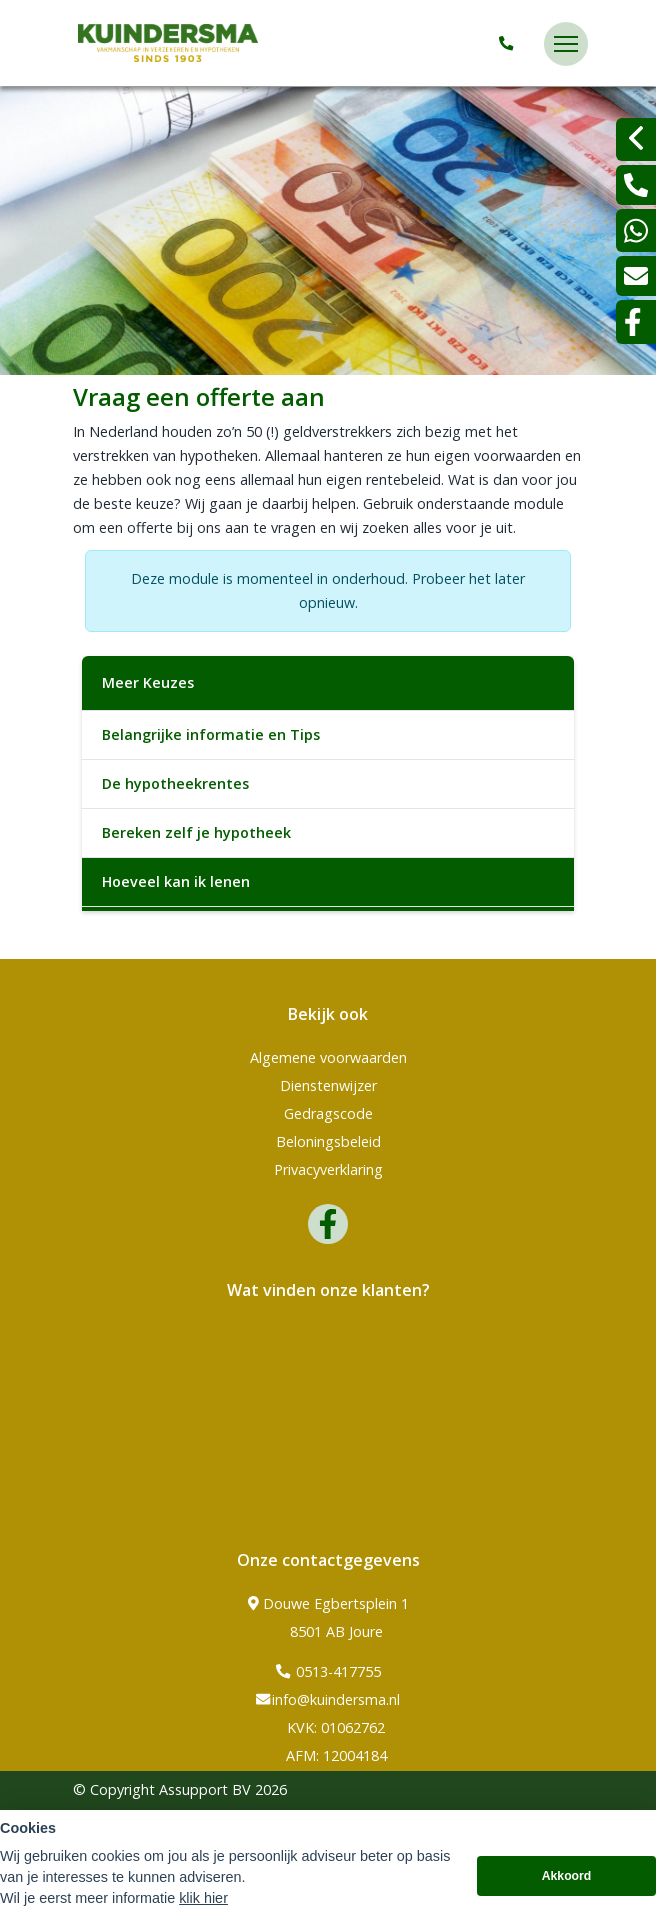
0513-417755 (328, 1672)
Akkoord (567, 1876)
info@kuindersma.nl (328, 1700)
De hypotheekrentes (175, 783)
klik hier (203, 1898)
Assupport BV (205, 1789)
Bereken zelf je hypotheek (196, 832)
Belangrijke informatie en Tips (211, 734)
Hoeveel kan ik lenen (176, 881)
